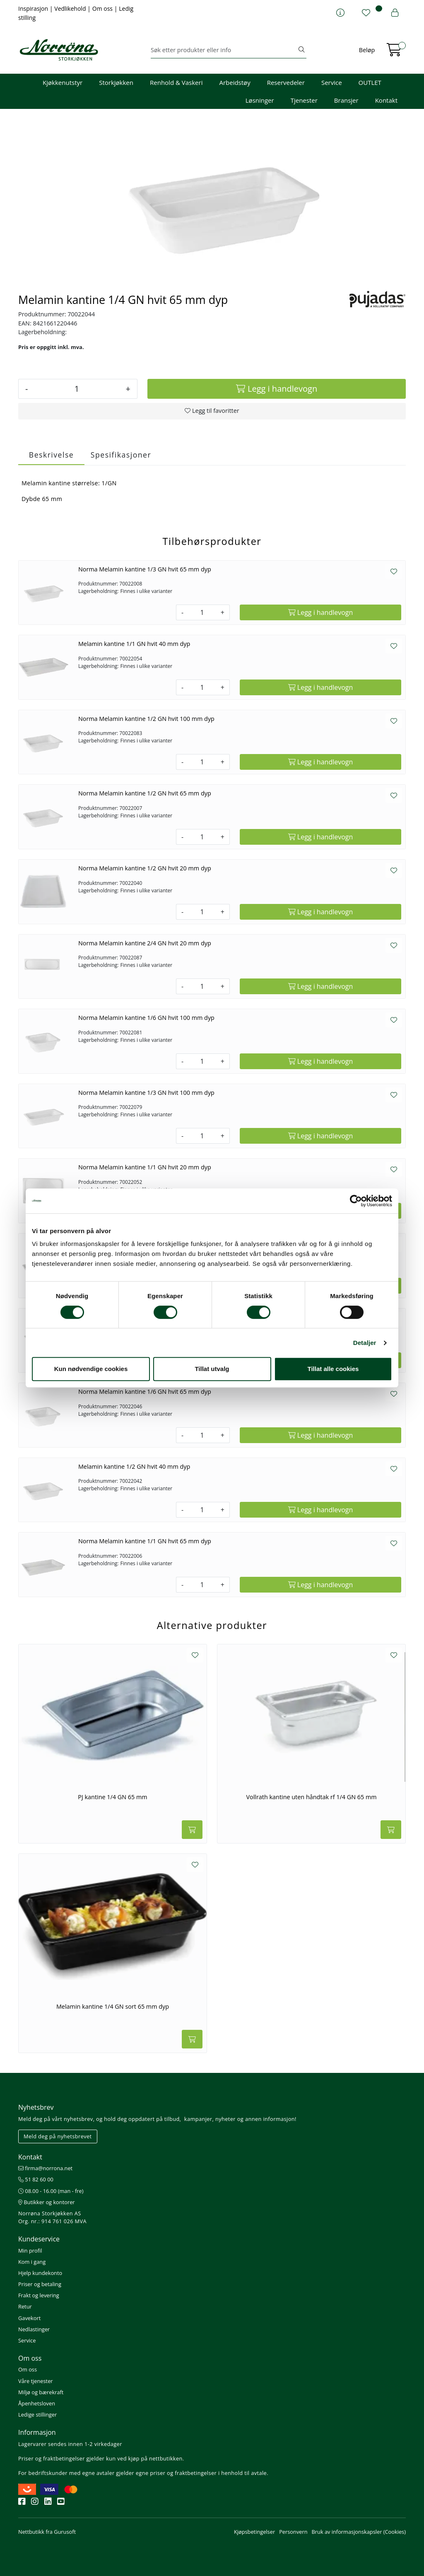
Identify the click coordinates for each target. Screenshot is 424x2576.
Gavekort (29, 2318)
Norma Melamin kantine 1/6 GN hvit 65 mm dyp (144, 1391)
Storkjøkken (116, 82)
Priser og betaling (39, 2284)
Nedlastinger (34, 2329)
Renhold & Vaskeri (176, 82)
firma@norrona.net (45, 2168)
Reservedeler (286, 82)
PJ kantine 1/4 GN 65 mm (112, 1797)
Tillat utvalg (212, 1368)
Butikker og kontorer (46, 2202)
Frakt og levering (38, 2295)
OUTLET (370, 82)
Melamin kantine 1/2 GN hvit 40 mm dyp (134, 1466)
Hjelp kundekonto (40, 2273)
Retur (25, 2306)
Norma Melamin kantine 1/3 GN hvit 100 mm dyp (146, 1092)
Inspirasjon (34, 8)
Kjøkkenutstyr (62, 82)
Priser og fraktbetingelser (51, 2458)
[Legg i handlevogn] (276, 389)
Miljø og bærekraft (40, 2392)
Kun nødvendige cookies (91, 1368)
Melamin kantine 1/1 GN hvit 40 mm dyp (134, 644)
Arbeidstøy (234, 82)
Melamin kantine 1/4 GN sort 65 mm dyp (112, 2006)
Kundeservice (39, 2238)
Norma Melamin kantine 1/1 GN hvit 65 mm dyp (144, 1541)
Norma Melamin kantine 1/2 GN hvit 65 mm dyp (144, 793)
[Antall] (76, 389)
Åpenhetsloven (36, 2403)
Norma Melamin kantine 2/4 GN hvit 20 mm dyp (144, 943)
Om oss (103, 8)
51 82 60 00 (35, 2179)
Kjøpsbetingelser (254, 2531)
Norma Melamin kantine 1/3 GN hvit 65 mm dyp (144, 569)
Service (331, 82)
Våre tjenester (35, 2381)
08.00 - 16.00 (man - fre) (51, 2191)
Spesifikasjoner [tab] (121, 455)
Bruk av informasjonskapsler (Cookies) (359, 2531)
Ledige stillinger (37, 2414)
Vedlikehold (70, 8)
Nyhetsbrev (36, 2107)
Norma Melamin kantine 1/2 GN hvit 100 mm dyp (146, 719)
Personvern (293, 2531)
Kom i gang (32, 2261)
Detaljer (364, 1342)
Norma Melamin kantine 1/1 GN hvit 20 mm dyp (144, 1167)
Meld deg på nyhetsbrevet (58, 2136)
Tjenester (304, 100)
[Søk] (224, 50)
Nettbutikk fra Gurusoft (47, 2531)
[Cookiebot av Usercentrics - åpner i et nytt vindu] (356, 1201)
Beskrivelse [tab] (51, 455)
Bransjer (346, 100)
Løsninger (260, 100)
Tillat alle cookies (333, 1368)
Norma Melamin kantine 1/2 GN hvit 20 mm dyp (144, 868)
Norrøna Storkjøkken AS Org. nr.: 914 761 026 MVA (52, 2217)
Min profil (30, 2250)
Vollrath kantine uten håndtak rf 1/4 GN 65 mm (311, 1797)
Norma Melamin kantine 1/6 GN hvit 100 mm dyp (146, 1018)
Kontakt (386, 100)
